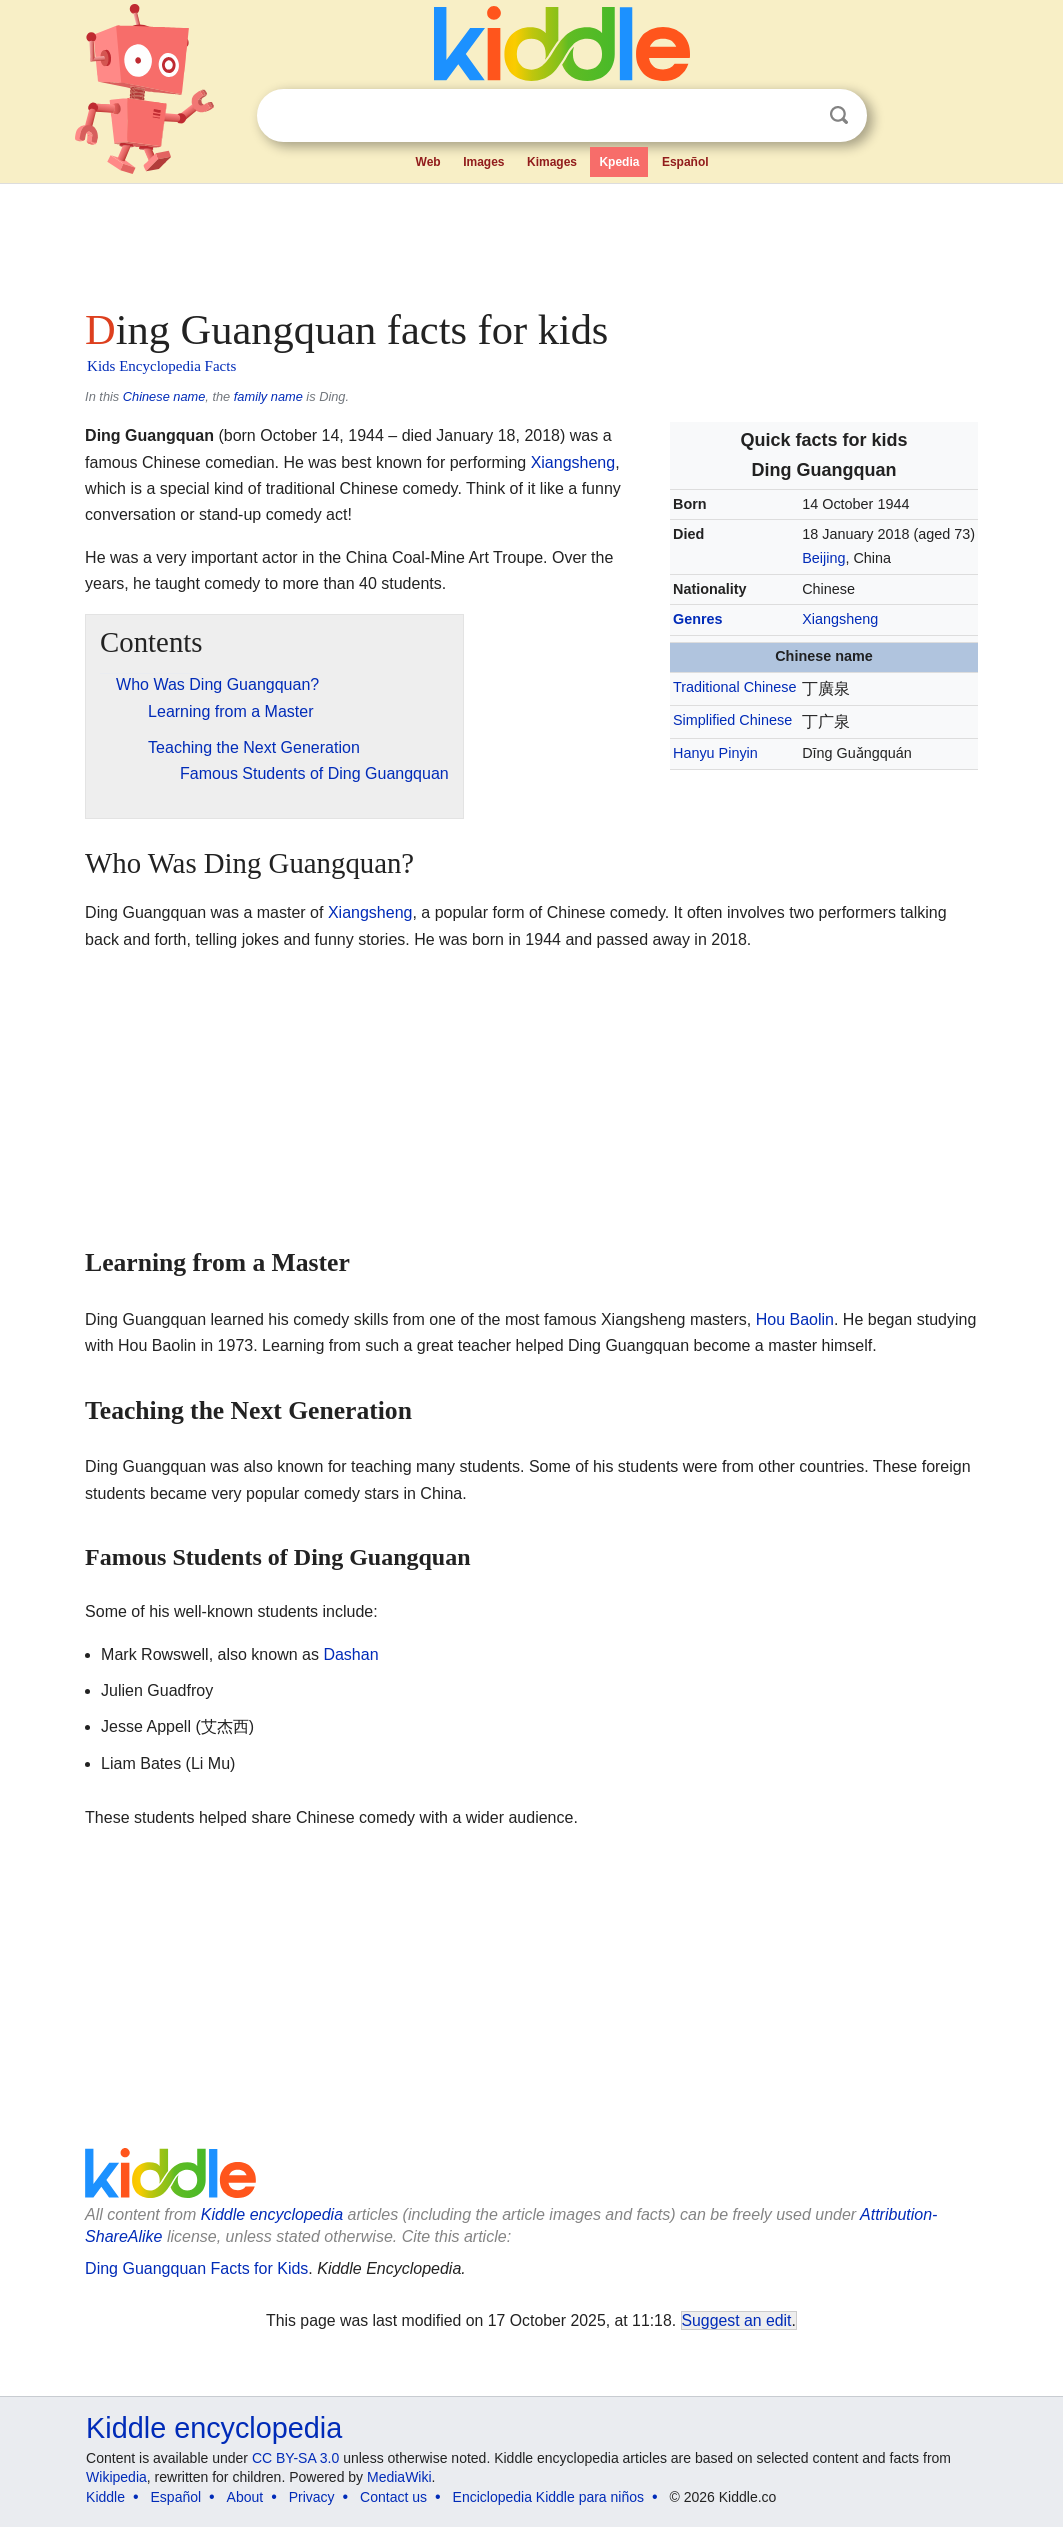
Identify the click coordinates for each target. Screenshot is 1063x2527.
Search (839, 115)
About (245, 2497)
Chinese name (164, 396)
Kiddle (105, 2497)
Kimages (552, 162)
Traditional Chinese (734, 687)
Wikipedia (116, 2477)
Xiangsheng (840, 619)
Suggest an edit (737, 2320)
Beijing (823, 558)
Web (428, 162)
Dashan (350, 1654)
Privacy (312, 2497)
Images (483, 162)
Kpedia (619, 162)
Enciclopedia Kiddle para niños (548, 2497)
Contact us (393, 2497)
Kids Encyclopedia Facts (161, 366)
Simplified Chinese (732, 720)
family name (268, 396)
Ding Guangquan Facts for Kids (196, 2268)
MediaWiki (399, 2477)
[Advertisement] (530, 240)
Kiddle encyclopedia (272, 2214)
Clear (798, 116)
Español (685, 162)
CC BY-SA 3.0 (295, 2458)
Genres (698, 619)
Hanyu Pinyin (715, 753)
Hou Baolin (795, 1319)
